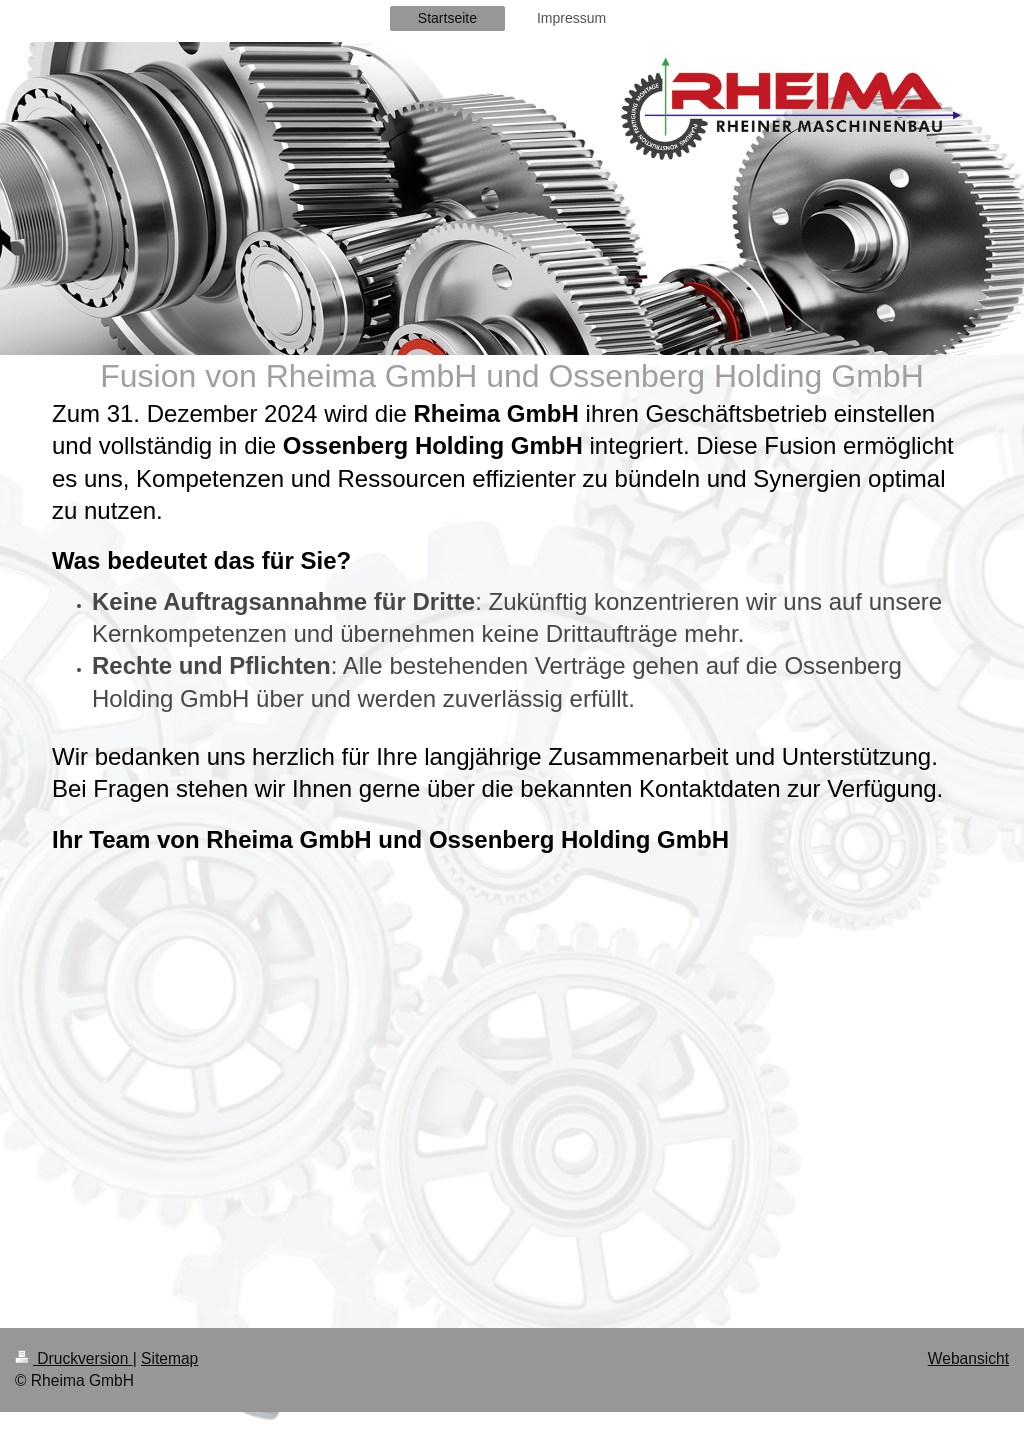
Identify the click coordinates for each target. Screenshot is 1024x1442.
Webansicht (968, 1358)
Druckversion (74, 1358)
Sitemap (169, 1358)
